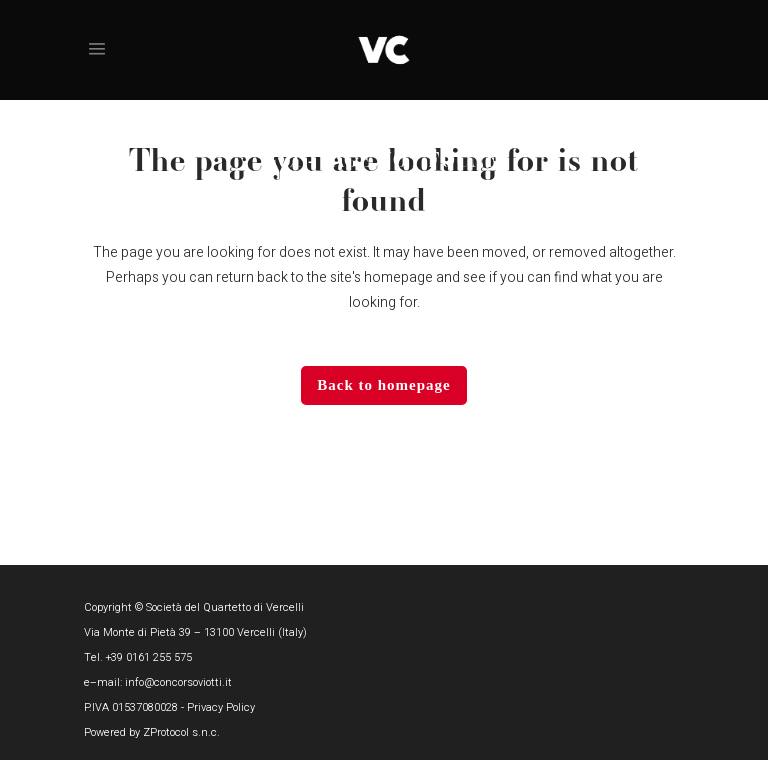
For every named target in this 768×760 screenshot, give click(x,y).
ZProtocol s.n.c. (181, 732)
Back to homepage (384, 385)
